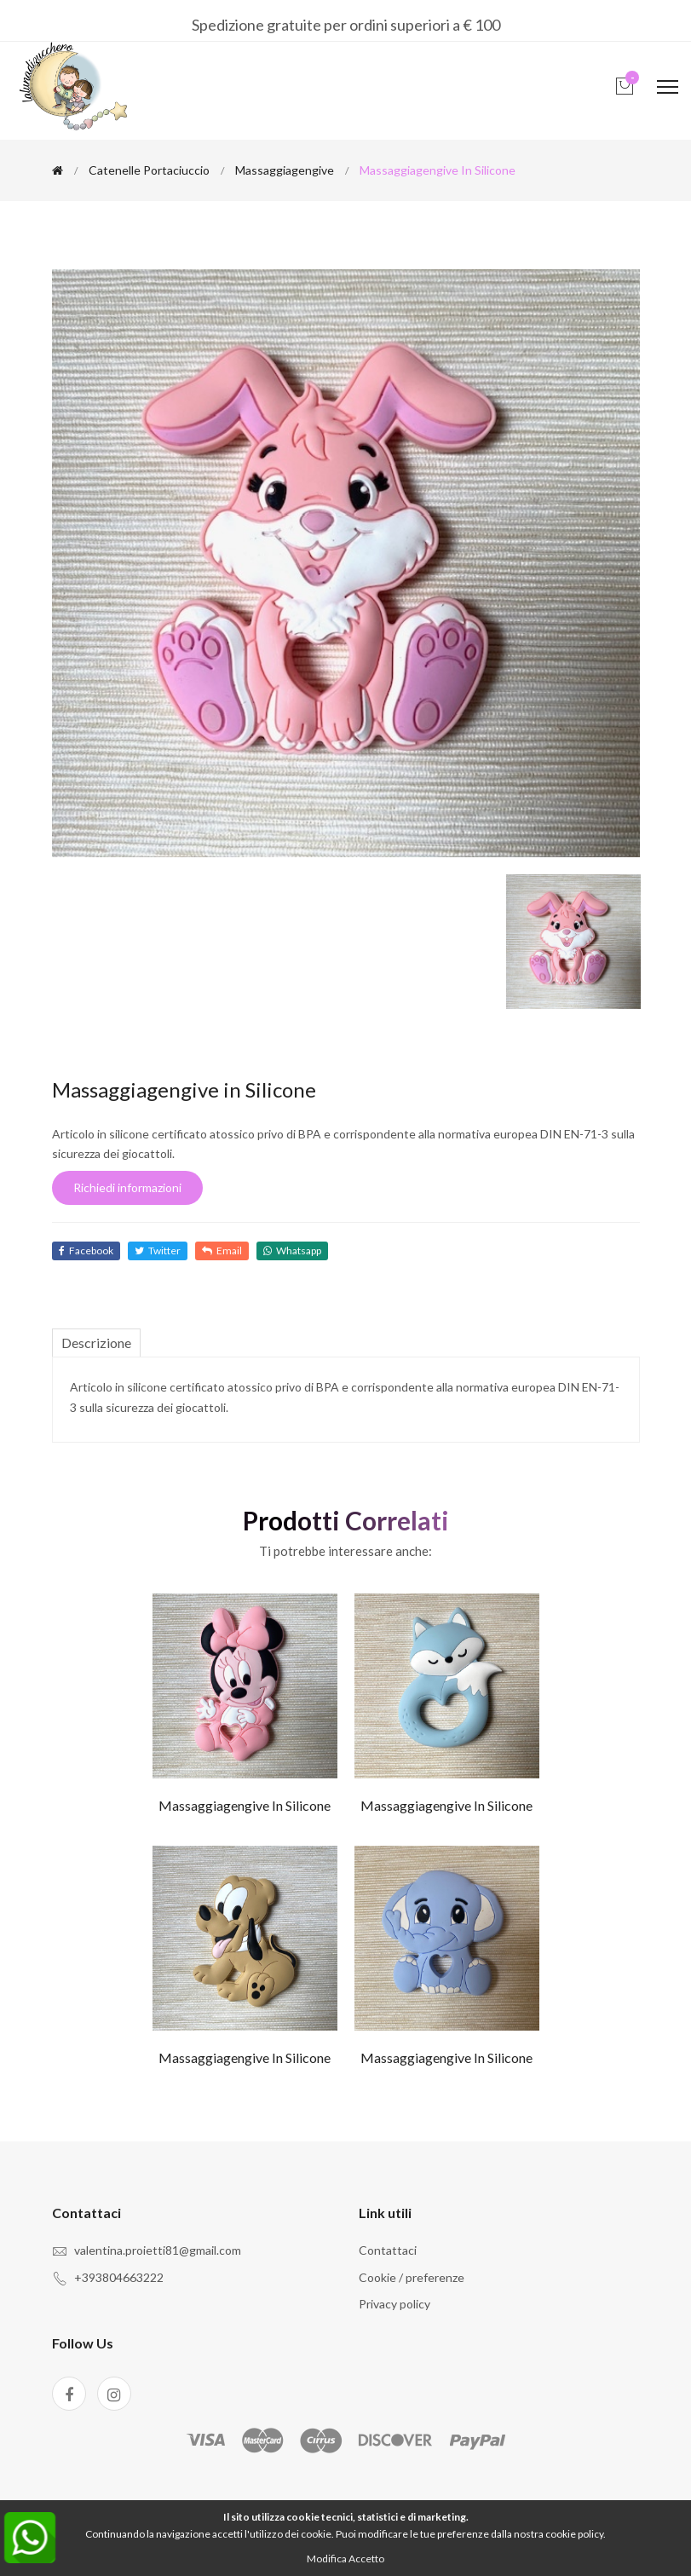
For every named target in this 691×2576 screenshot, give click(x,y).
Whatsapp (292, 1250)
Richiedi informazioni (127, 1187)
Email (222, 1250)
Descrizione (96, 1342)
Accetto (366, 2558)
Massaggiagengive (284, 170)
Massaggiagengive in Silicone (244, 1805)
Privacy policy (394, 2304)
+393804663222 (119, 2277)
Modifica (327, 2558)
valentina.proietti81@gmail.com (157, 2250)
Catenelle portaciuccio (149, 170)
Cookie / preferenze (411, 2277)
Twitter (158, 1250)
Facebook (86, 1250)
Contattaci (388, 2250)
